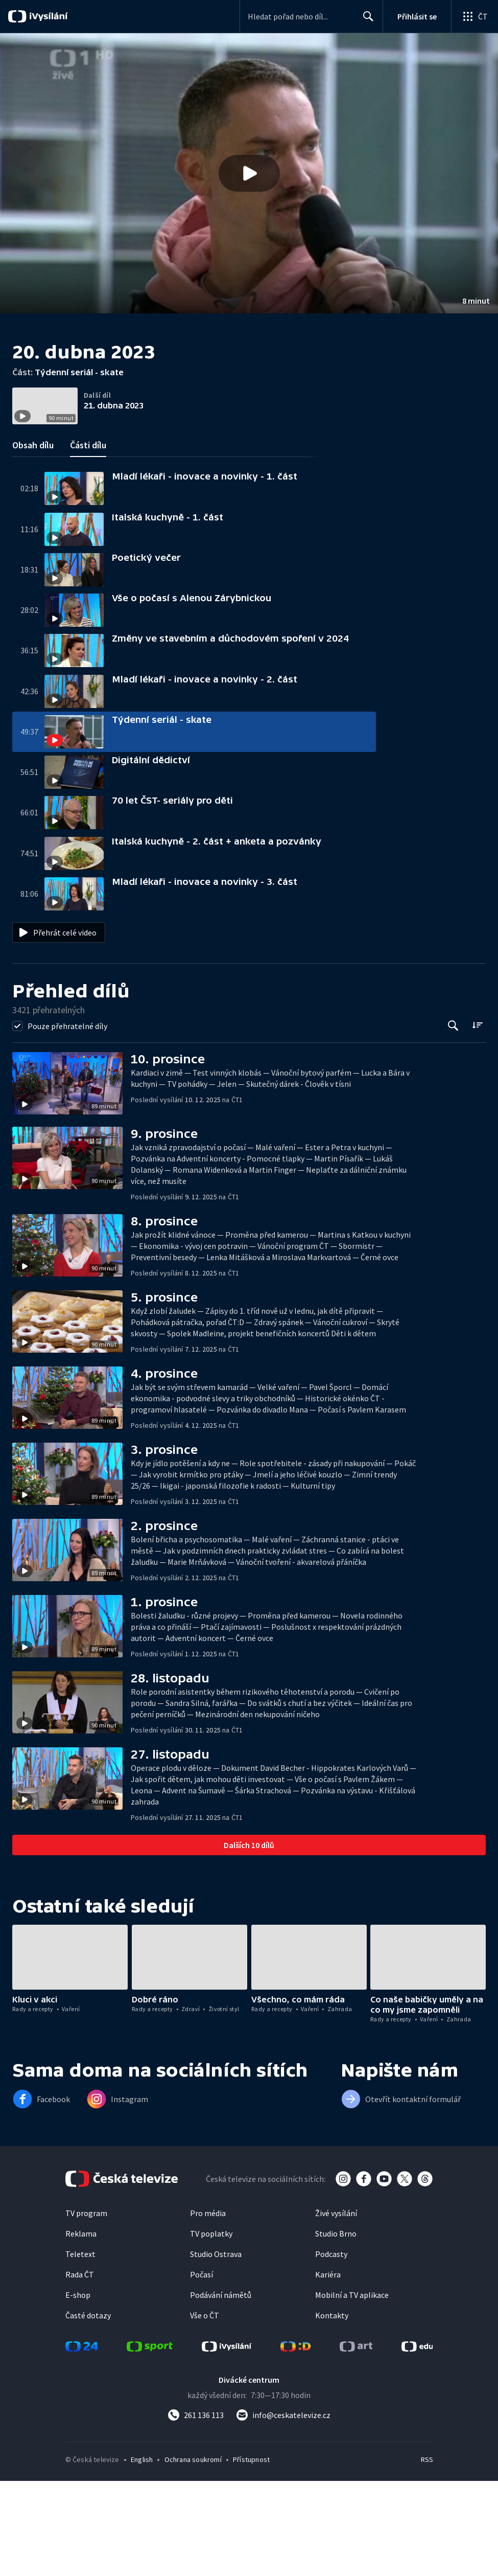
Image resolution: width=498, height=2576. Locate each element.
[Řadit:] (477, 1127)
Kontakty (331, 2417)
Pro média (208, 2315)
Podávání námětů (220, 2397)
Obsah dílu (33, 547)
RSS (427, 2561)
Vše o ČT (204, 2417)
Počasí (201, 2377)
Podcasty (331, 2356)
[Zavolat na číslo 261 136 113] (196, 2517)
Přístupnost (251, 2561)
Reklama (81, 2336)
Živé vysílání (336, 2315)
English (142, 2561)
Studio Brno (336, 2336)
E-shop (77, 2397)
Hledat (365, 20)
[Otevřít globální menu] (474, 16)
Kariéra (328, 2377)
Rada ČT (79, 2377)
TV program (86, 2315)
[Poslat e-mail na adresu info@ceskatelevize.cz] (283, 2517)
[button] (249, 173)
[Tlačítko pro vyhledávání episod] (453, 1128)
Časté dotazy (88, 2417)
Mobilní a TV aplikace (352, 2397)
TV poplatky (211, 2336)
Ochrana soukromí (193, 2561)
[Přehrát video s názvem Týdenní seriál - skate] (249, 173)
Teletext (80, 2356)
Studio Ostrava (216, 2356)
